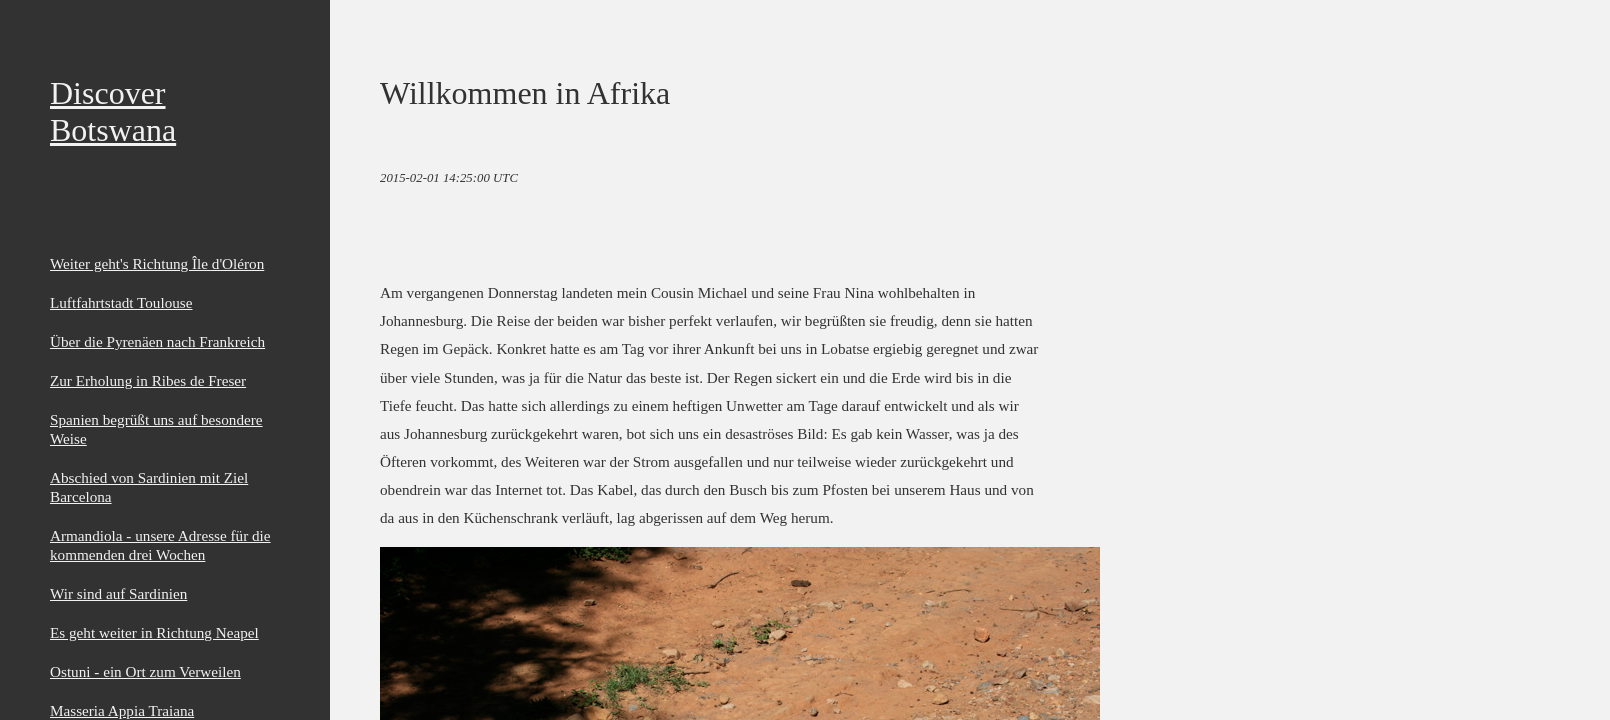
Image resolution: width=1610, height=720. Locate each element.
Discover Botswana (113, 111)
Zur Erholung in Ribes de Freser (148, 380)
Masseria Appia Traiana (122, 710)
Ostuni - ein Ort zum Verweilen (145, 671)
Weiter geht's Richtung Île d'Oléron (157, 263)
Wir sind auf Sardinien (118, 593)
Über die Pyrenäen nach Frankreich (157, 341)
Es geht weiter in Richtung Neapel (154, 632)
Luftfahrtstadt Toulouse (121, 302)
